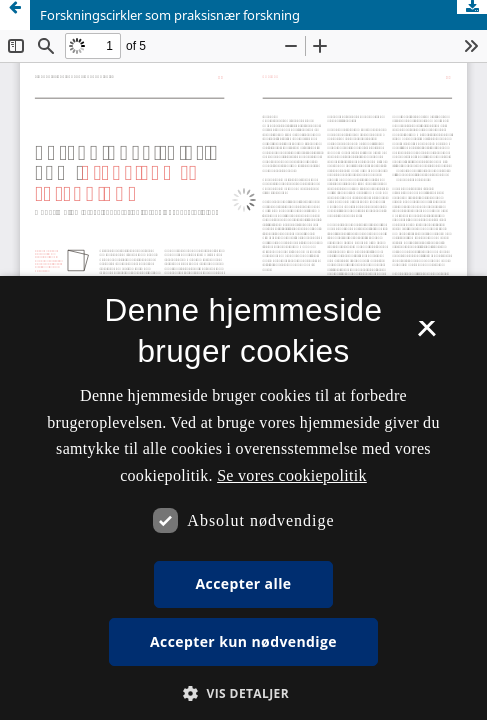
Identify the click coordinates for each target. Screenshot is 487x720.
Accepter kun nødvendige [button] (243, 641)
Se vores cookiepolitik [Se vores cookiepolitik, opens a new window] (292, 475)
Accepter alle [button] (243, 583)
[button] (243, 693)
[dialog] (243, 498)
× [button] (426, 335)
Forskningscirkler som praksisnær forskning (170, 15)
